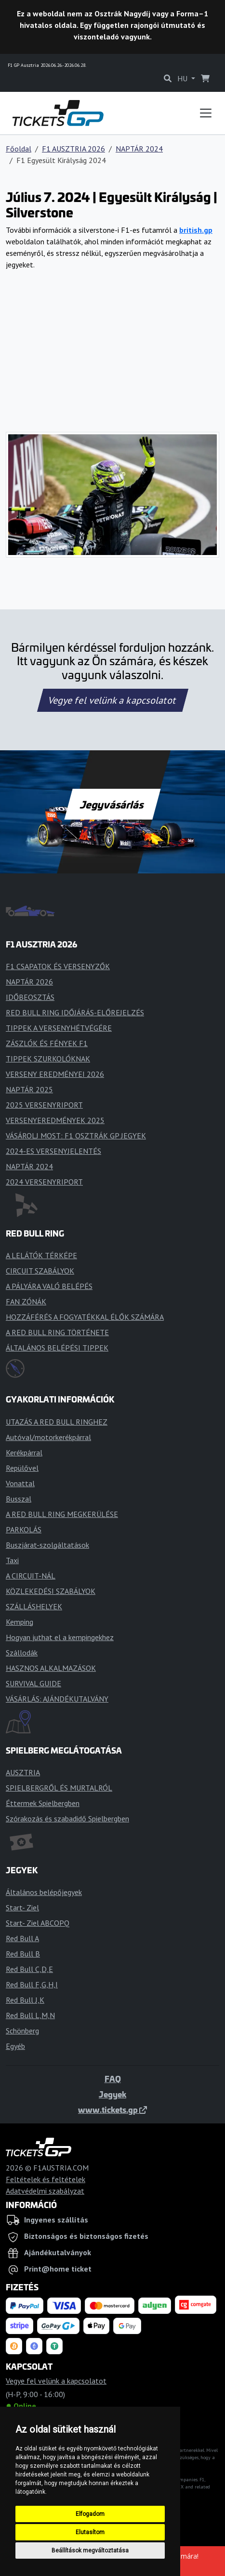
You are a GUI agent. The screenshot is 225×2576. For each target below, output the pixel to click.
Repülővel (22, 1468)
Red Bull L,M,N (30, 2015)
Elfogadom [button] (90, 2514)
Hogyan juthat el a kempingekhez (60, 1637)
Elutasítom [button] (90, 2532)
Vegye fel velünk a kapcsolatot (113, 700)
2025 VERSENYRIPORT (44, 1105)
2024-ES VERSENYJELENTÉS (53, 1151)
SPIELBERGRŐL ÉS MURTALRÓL (59, 1788)
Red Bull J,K (25, 2000)
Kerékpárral (24, 1452)
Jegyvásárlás (112, 804)
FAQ (113, 2078)
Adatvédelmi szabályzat (45, 2191)
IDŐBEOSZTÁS (30, 997)
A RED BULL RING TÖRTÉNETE (57, 1332)
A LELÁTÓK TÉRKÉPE (41, 1255)
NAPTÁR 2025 (29, 1089)
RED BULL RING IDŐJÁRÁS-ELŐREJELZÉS (75, 1012)
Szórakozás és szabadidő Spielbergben (67, 1818)
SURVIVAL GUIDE (33, 1683)
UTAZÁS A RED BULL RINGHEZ (56, 1422)
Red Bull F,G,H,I (32, 1984)
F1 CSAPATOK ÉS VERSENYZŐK (58, 966)
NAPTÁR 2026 (29, 981)
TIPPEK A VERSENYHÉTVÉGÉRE (59, 1028)
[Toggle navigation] (205, 113)
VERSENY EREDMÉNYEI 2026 (55, 1074)
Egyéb (15, 2046)
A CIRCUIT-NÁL (30, 1575)
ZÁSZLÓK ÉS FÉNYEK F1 (47, 1043)
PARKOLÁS (23, 1529)
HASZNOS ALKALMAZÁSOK (51, 1668)
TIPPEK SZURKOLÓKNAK (48, 1058)
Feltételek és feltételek (45, 2179)
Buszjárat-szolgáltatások (47, 1545)
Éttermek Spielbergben (42, 1803)
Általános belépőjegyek (44, 1892)
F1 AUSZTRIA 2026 (73, 148)
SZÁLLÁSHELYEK (34, 1606)
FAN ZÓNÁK (26, 1301)
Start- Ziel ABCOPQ (37, 1923)
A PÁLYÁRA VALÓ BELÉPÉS (49, 1286)
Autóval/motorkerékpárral (48, 1437)
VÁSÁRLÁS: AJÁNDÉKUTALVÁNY (57, 1699)
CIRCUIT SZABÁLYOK (40, 1270)
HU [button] (183, 78)
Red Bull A (22, 1938)
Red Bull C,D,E (29, 1969)
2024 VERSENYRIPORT (44, 1182)
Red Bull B (23, 1953)
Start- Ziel (22, 1907)
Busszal (18, 1498)
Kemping (19, 1622)
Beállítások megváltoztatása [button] (90, 2550)
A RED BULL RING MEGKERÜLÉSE (62, 1514)
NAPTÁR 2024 (139, 148)
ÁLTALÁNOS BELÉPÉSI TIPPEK (57, 1347)
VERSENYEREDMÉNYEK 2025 (55, 1120)
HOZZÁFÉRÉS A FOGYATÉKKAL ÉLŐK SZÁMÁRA (85, 1317)
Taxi (12, 1560)
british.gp (195, 230)
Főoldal (18, 148)
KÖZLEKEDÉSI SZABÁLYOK (50, 1591)
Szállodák (22, 1652)
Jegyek (112, 2094)
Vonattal (20, 1483)
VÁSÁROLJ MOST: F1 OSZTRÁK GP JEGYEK (76, 1135)
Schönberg (22, 2030)
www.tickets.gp (112, 2109)
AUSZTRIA (23, 1772)
